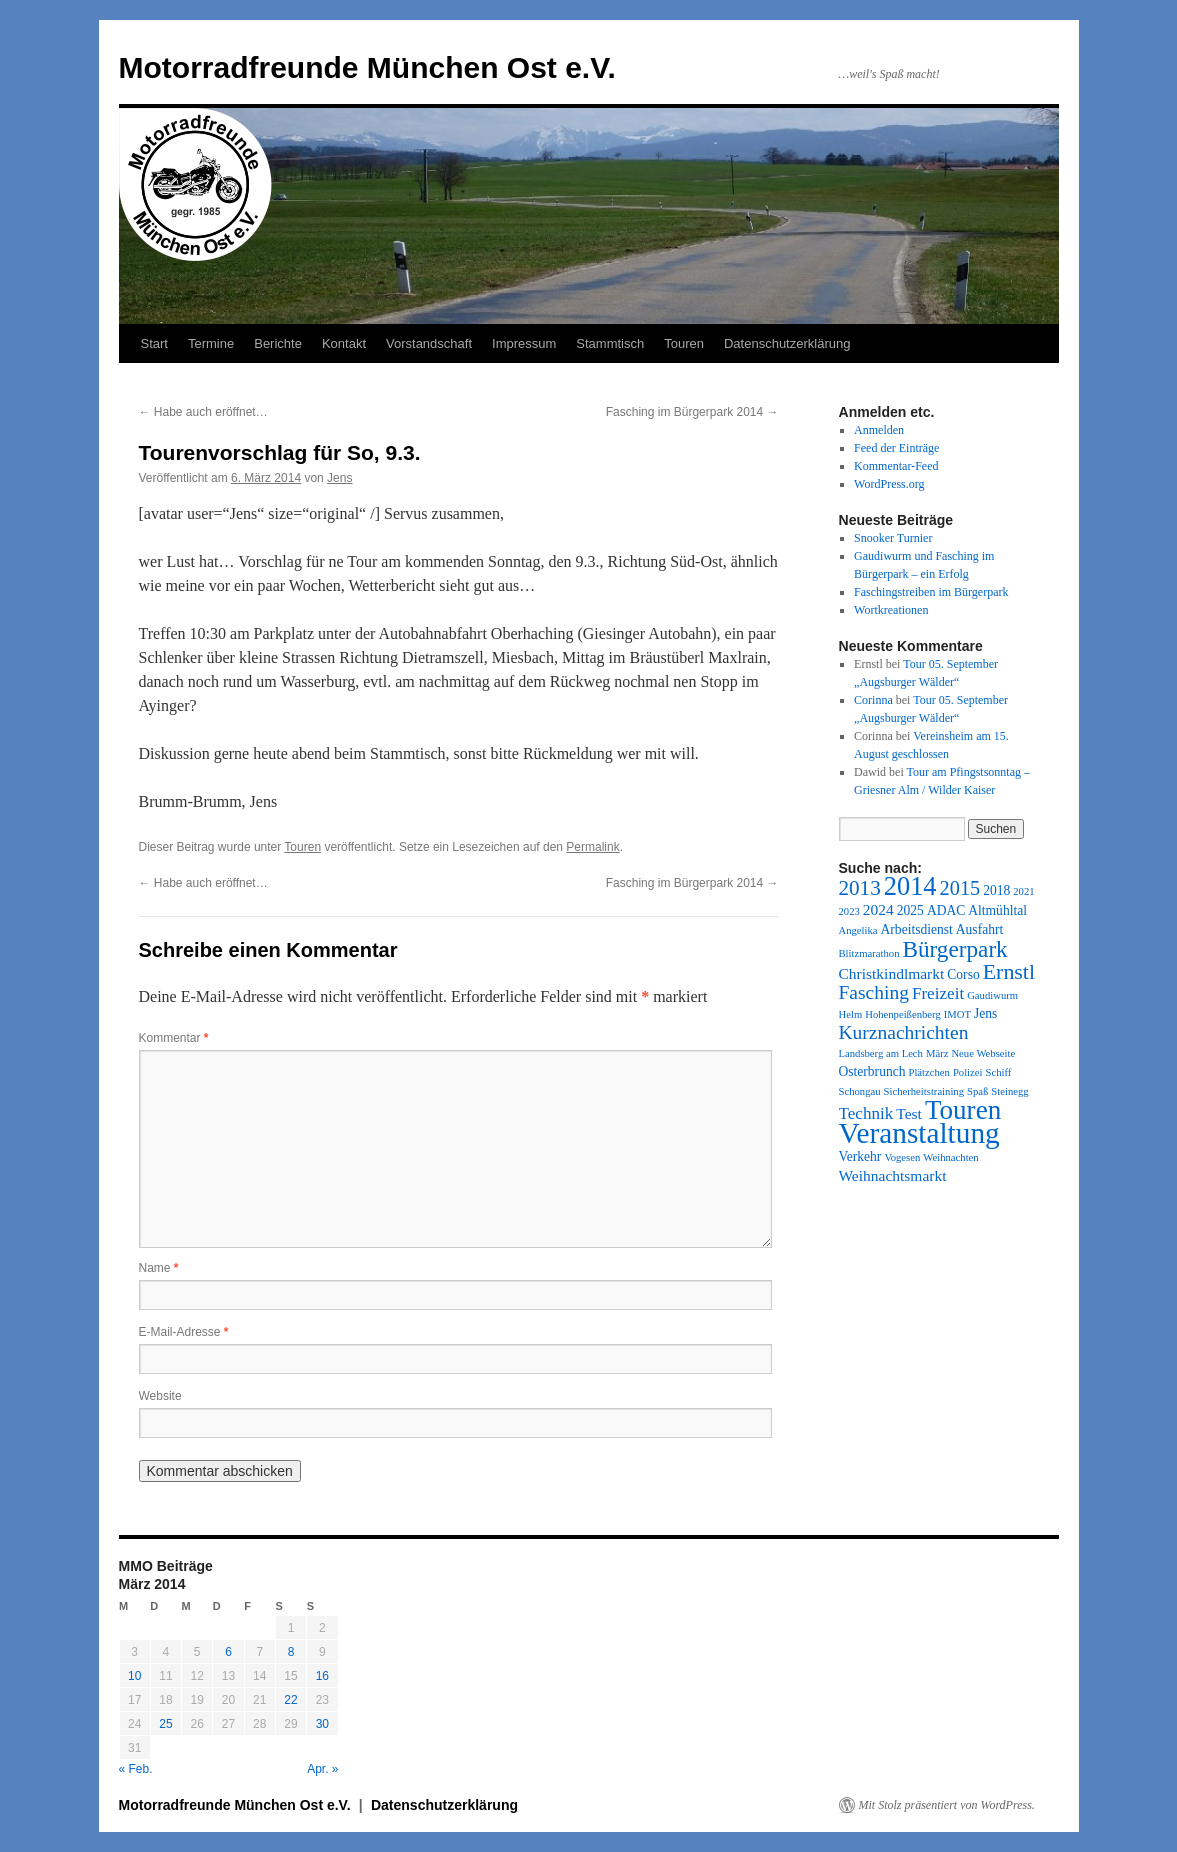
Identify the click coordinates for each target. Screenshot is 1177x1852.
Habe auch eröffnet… (203, 412)
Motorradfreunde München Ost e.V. (367, 67)
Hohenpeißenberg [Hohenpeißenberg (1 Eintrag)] (903, 1014)
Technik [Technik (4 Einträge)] (866, 1113)
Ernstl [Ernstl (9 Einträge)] (1009, 971)
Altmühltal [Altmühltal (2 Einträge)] (997, 910)
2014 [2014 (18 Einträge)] (910, 886)
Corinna (873, 700)
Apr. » (322, 1769)
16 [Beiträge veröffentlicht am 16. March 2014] (322, 1676)
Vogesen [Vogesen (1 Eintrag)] (902, 1157)
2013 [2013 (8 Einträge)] (860, 888)
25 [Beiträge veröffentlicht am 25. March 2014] (165, 1724)
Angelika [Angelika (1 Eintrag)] (858, 930)
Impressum (524, 343)
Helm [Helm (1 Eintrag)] (851, 1014)
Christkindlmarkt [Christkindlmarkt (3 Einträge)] (892, 973)
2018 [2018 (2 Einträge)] (996, 890)
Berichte (278, 343)
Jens (339, 478)
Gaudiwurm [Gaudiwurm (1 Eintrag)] (992, 995)
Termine (211, 343)
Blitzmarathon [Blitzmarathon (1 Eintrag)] (869, 953)
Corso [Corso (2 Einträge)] (963, 974)
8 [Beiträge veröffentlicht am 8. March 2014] (291, 1652)
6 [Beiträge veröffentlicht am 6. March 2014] (228, 1652)
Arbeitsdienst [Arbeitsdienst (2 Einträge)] (917, 929)
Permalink (592, 847)
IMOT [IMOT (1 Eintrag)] (957, 1014)
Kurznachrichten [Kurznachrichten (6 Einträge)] (904, 1032)
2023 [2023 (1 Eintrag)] (849, 911)
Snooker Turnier (893, 538)
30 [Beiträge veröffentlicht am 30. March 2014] (322, 1724)
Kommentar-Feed (896, 466)
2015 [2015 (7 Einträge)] (960, 888)
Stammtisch (610, 343)
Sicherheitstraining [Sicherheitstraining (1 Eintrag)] (924, 1091)
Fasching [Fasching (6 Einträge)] (874, 992)
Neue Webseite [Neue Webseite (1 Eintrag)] (983, 1053)
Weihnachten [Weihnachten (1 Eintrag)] (950, 1157)
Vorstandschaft (429, 343)
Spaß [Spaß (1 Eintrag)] (977, 1091)
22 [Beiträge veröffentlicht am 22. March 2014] (290, 1700)
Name (159, 1268)
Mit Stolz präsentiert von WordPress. (947, 1805)
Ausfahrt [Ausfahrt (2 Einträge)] (979, 929)
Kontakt (344, 343)
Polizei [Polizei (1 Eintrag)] (968, 1072)
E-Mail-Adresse (184, 1332)
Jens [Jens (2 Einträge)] (985, 1013)
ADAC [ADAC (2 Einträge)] (946, 910)
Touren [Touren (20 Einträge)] (963, 1110)
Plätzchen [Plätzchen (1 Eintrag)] (928, 1072)
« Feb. (136, 1769)
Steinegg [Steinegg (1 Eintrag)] (1009, 1091)
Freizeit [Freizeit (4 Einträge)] (938, 993)
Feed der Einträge (896, 448)
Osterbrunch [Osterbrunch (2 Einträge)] (872, 1071)
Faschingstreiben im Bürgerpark (931, 592)
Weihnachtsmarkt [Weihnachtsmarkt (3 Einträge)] (893, 1175)
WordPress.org (889, 484)
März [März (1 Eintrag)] (937, 1053)
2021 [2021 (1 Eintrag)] (1023, 891)
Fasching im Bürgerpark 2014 (692, 412)
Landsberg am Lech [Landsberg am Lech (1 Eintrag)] (881, 1053)
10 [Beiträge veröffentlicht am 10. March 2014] (134, 1676)
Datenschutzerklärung (787, 343)
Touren (684, 343)
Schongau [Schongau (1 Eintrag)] (860, 1091)
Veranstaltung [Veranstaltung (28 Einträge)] (919, 1133)
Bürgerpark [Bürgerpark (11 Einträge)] (954, 949)
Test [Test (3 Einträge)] (909, 1113)
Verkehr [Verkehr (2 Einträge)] (860, 1156)
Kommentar (174, 1038)
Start (154, 343)
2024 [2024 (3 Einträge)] (878, 909)
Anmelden (879, 430)
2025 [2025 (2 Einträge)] (910, 910)
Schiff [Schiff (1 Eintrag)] (999, 1072)
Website (160, 1396)
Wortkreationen (891, 610)
